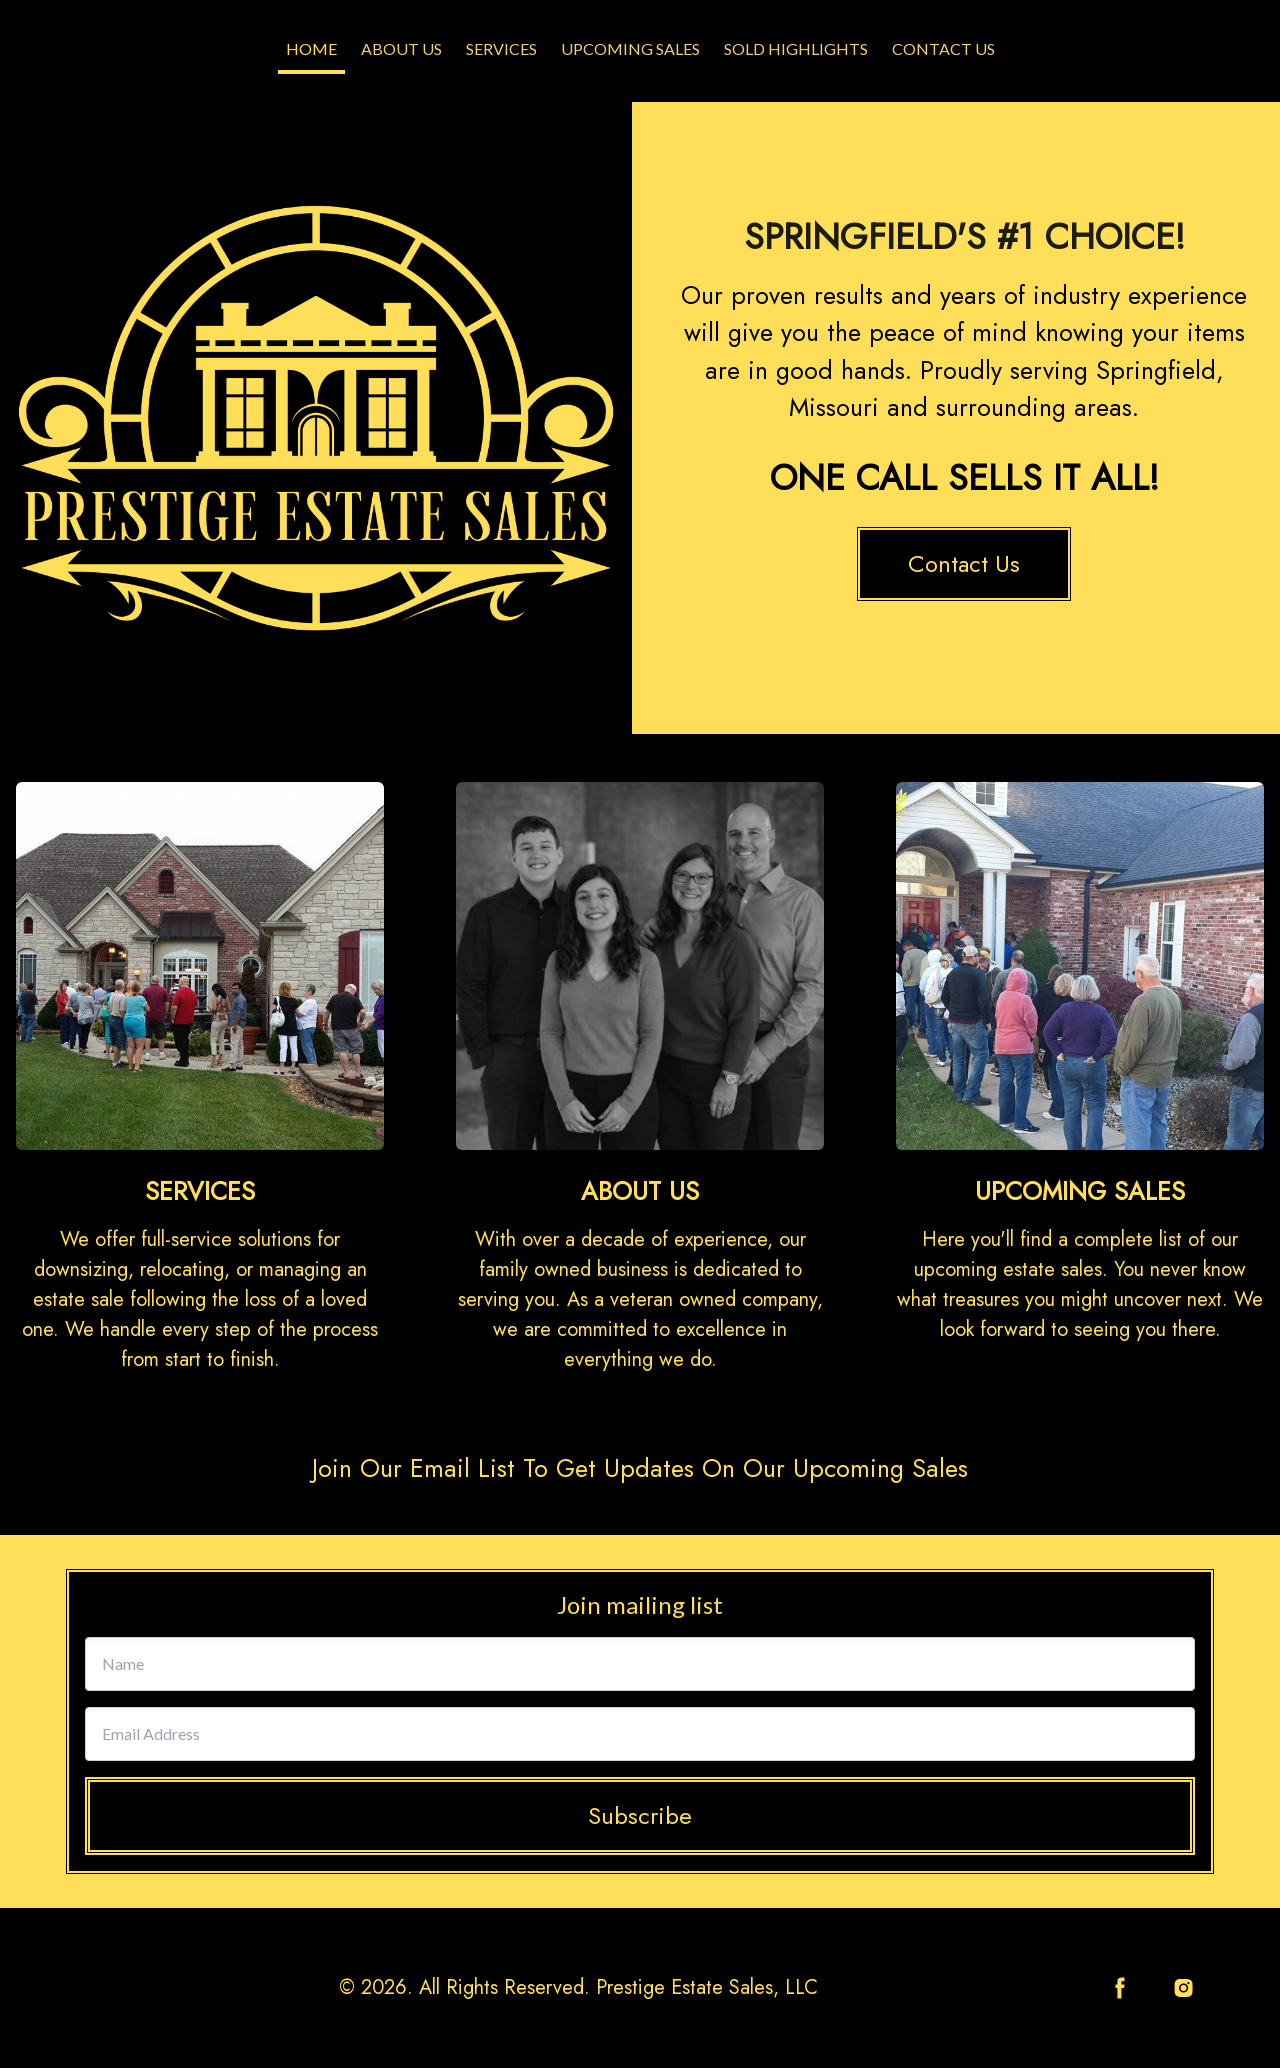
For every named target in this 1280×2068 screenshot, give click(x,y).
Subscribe (640, 1815)
